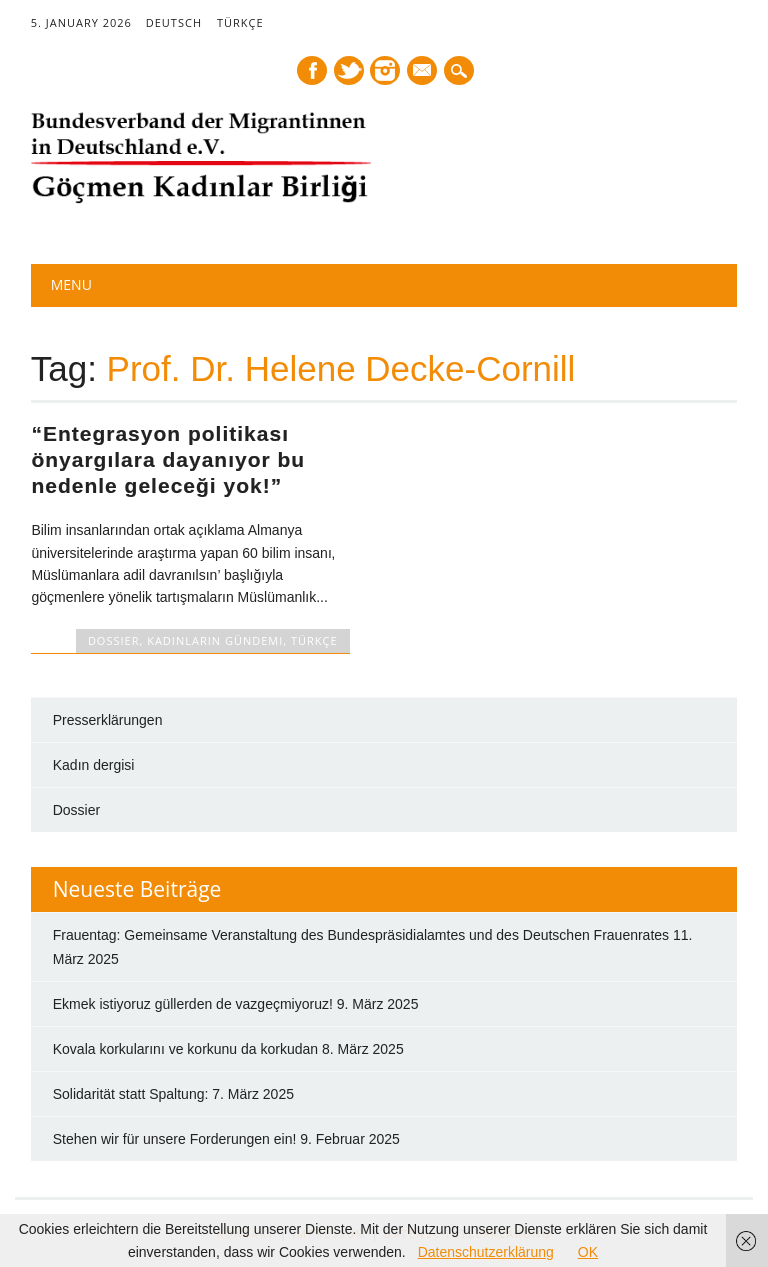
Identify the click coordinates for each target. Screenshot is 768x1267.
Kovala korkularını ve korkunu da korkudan (185, 1049)
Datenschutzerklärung (486, 1252)
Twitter (349, 70)
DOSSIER (114, 640)
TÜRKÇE (240, 22)
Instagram (385, 70)
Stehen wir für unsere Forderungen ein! (175, 1139)
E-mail (424, 72)
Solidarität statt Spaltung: (131, 1094)
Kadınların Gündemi (215, 640)
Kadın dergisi (94, 765)
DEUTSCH (174, 22)
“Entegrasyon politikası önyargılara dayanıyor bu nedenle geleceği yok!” (168, 459)
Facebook (312, 70)
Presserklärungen (108, 720)
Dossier (76, 810)
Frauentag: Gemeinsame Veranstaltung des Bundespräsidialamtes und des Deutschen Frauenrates (361, 935)
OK (588, 1252)
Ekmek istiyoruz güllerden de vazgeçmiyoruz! (193, 1004)
